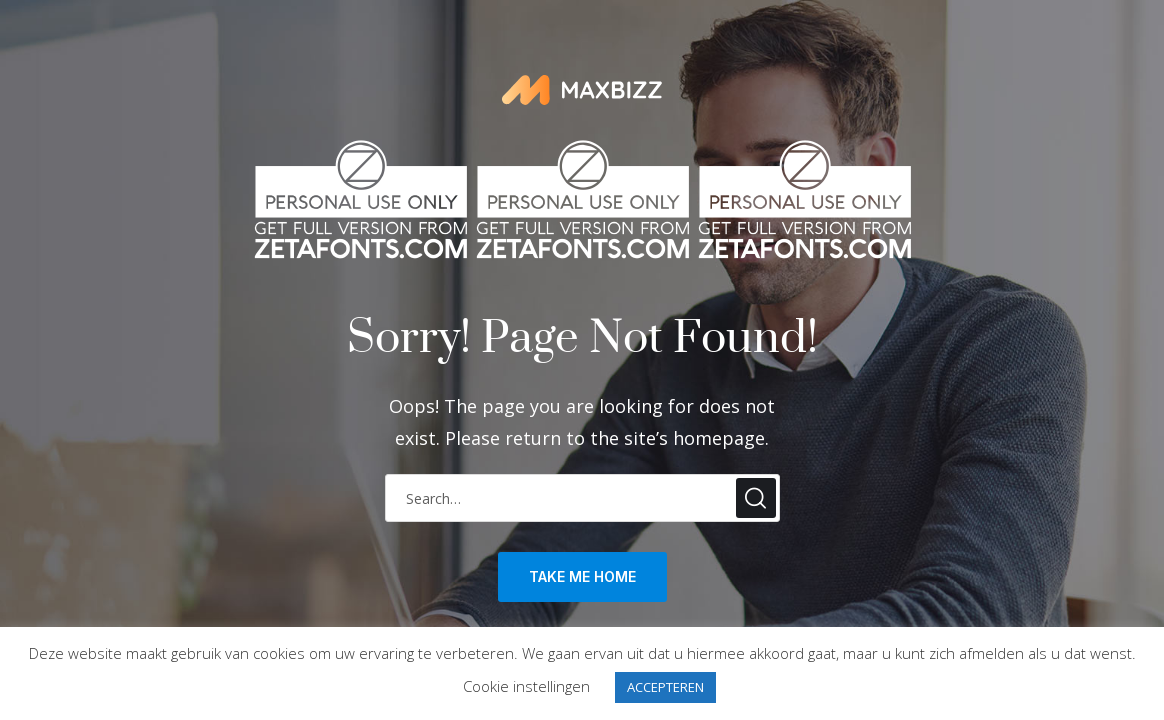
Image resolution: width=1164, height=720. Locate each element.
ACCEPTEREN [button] (665, 687)
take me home (582, 576)
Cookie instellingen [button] (526, 686)
